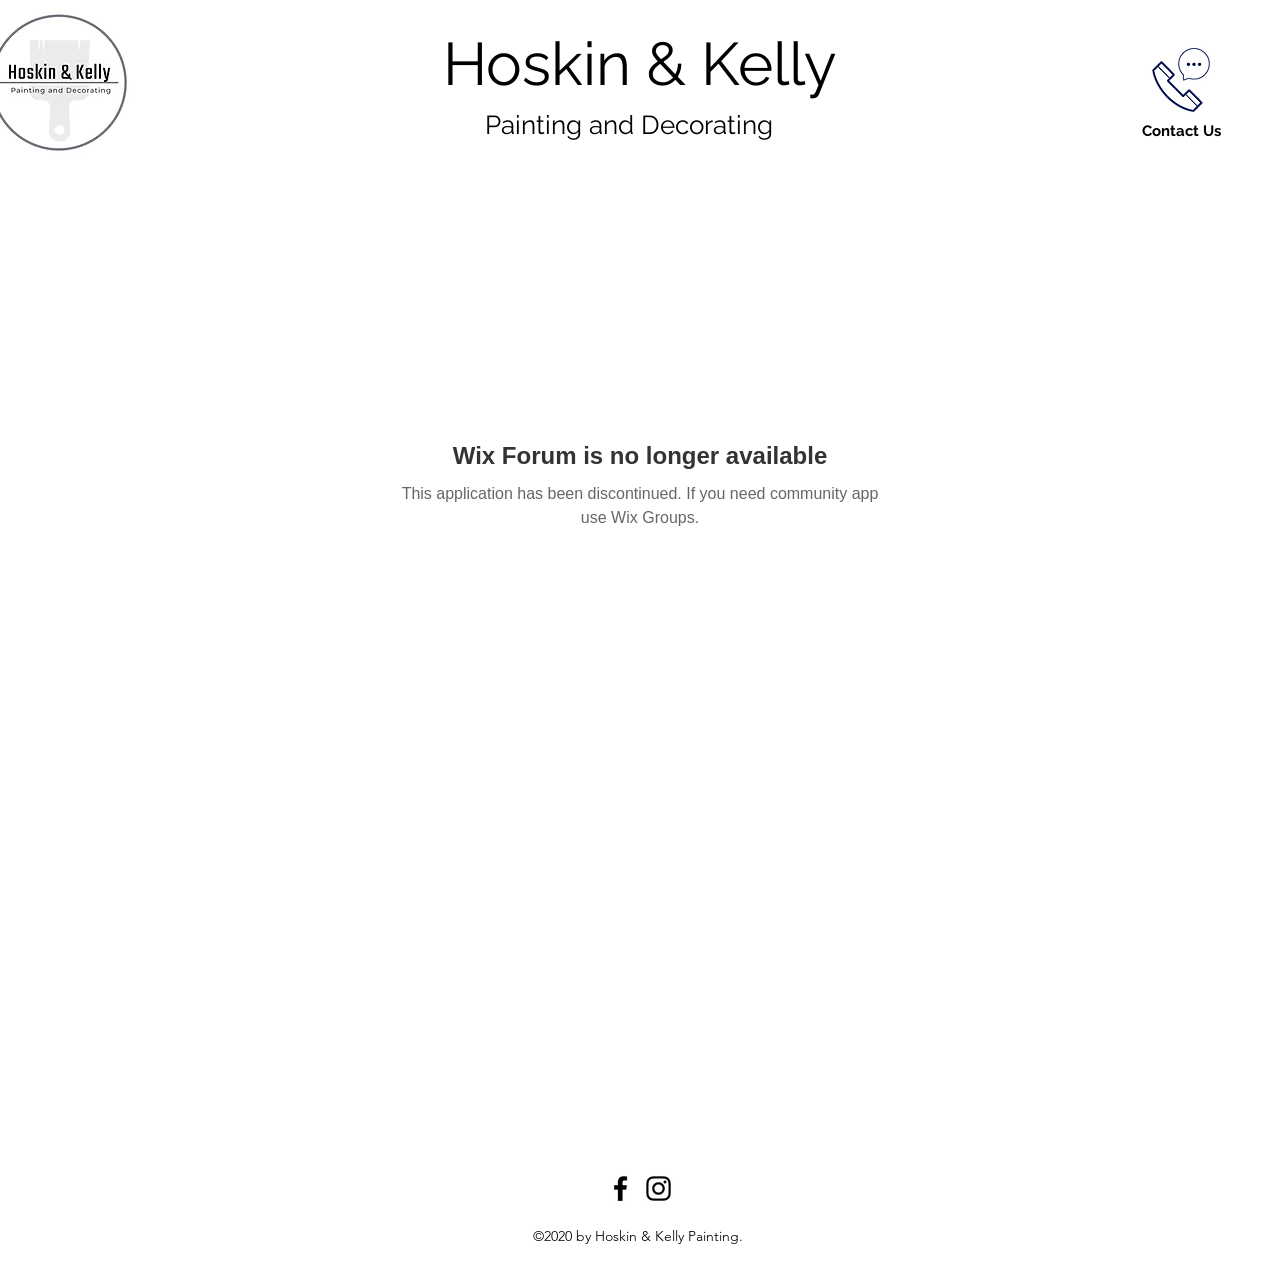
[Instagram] (658, 1188)
